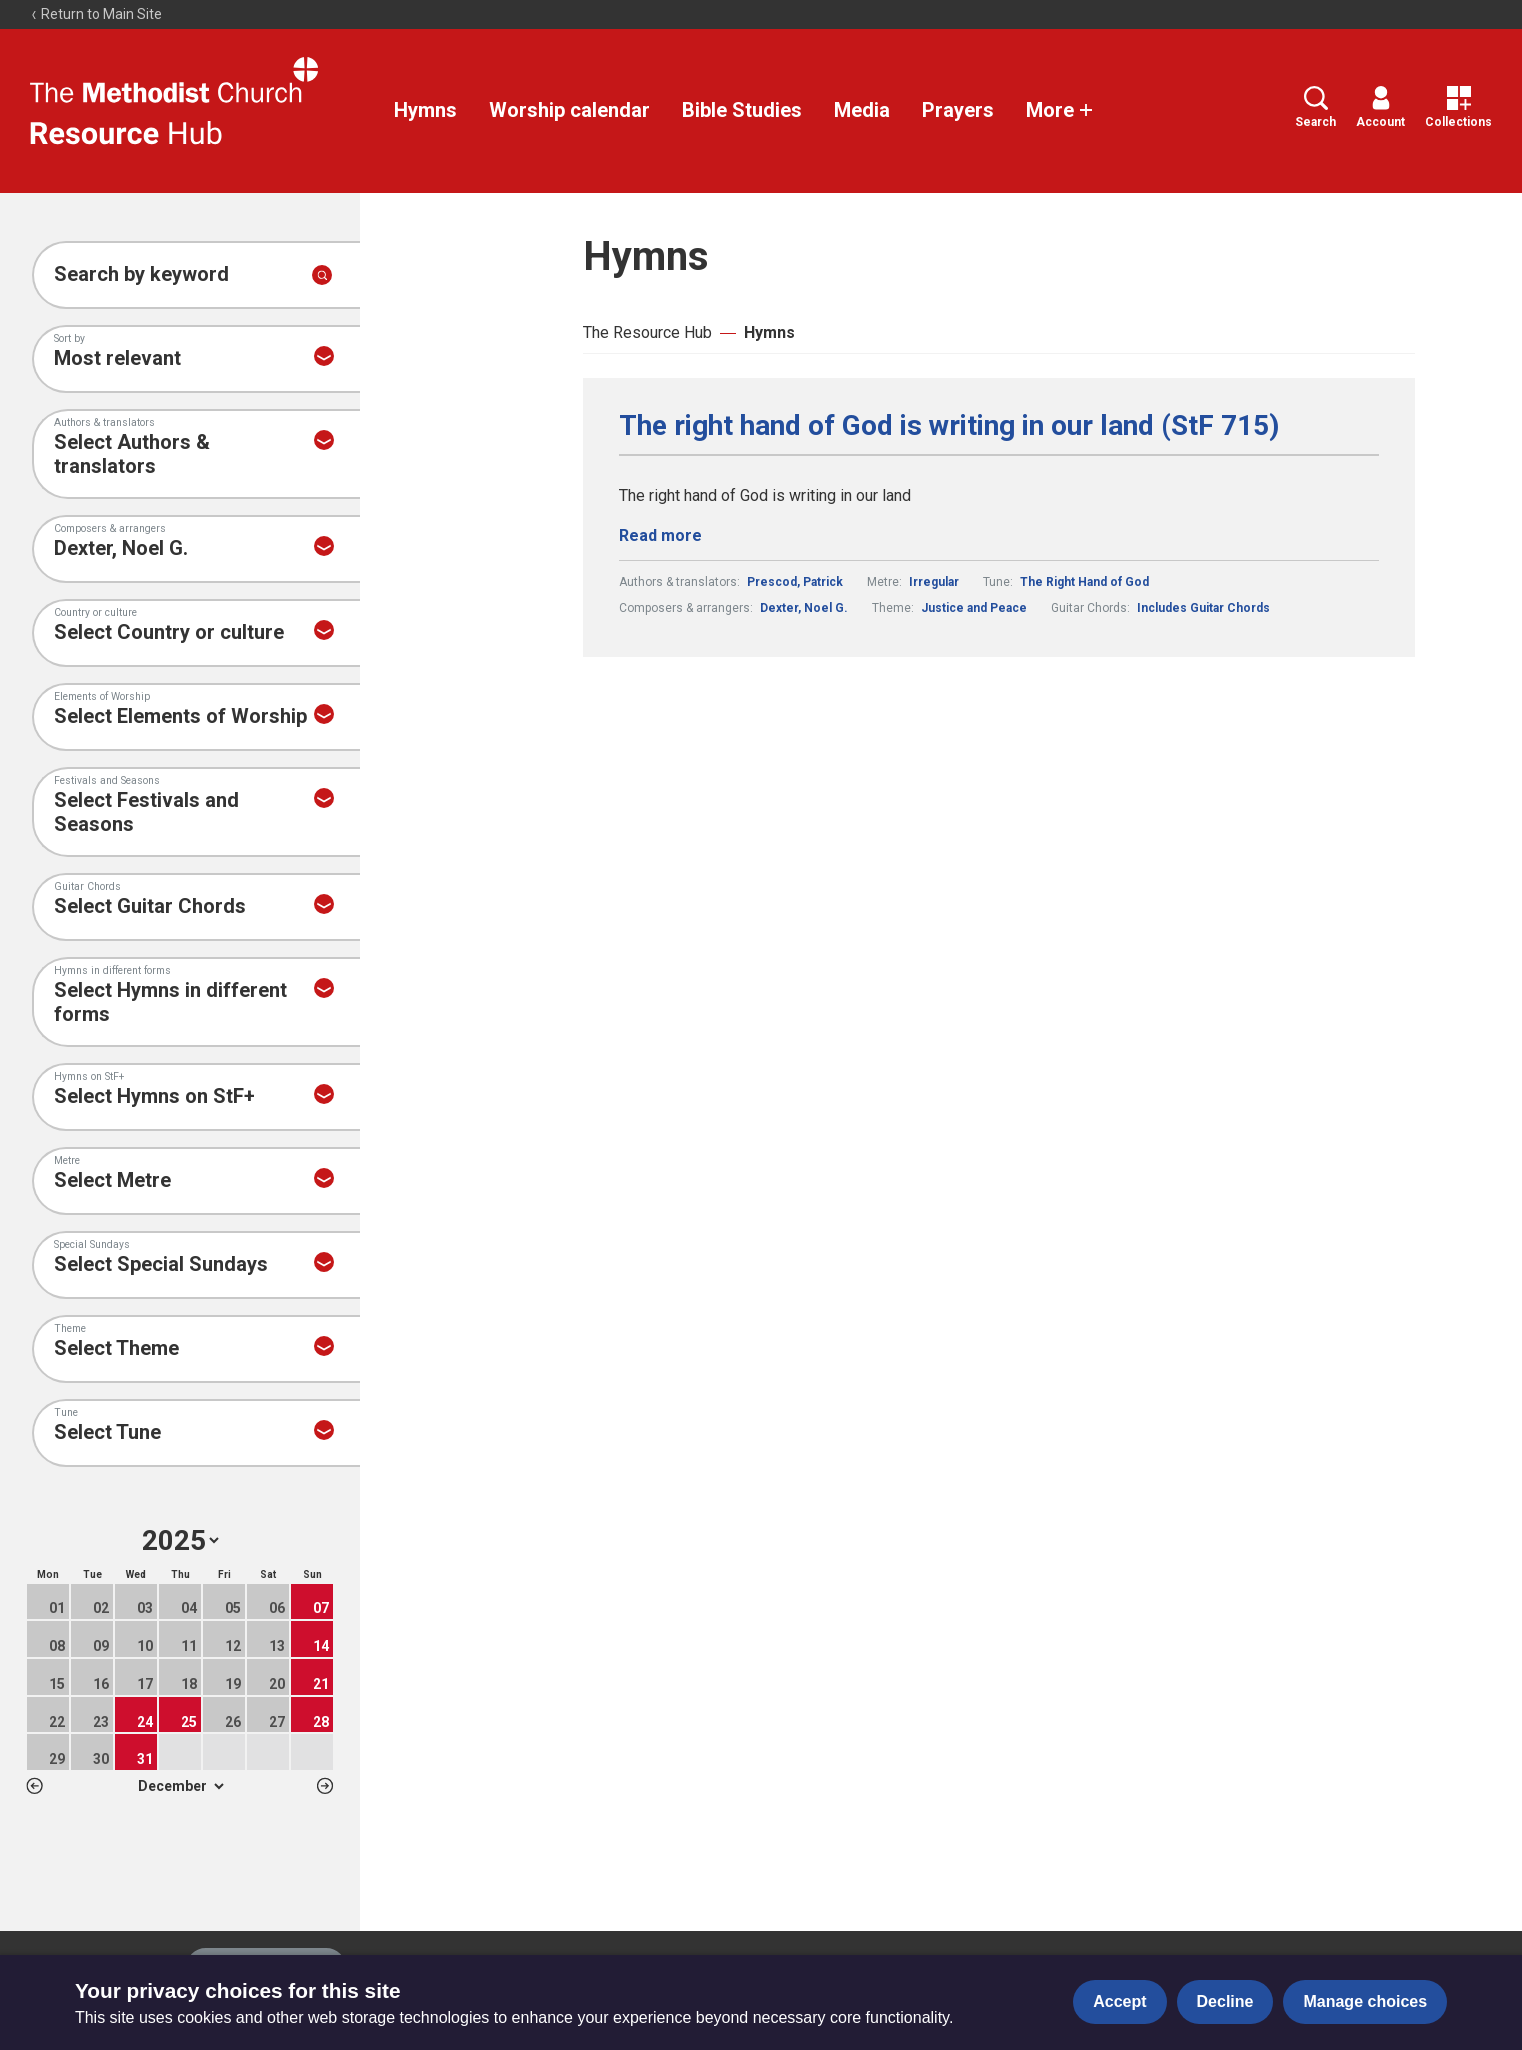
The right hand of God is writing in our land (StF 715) (949, 426)
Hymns (425, 110)
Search (1315, 107)
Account (1380, 107)
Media (862, 110)
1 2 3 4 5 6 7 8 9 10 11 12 (180, 1786)
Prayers (958, 110)
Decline (1225, 2001)
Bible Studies (742, 110)
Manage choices (1365, 2001)
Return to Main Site (96, 14)
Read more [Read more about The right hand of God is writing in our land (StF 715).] (660, 535)
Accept (1119, 2001)
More (1060, 110)
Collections (1458, 107)
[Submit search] (322, 275)
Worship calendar (569, 110)
